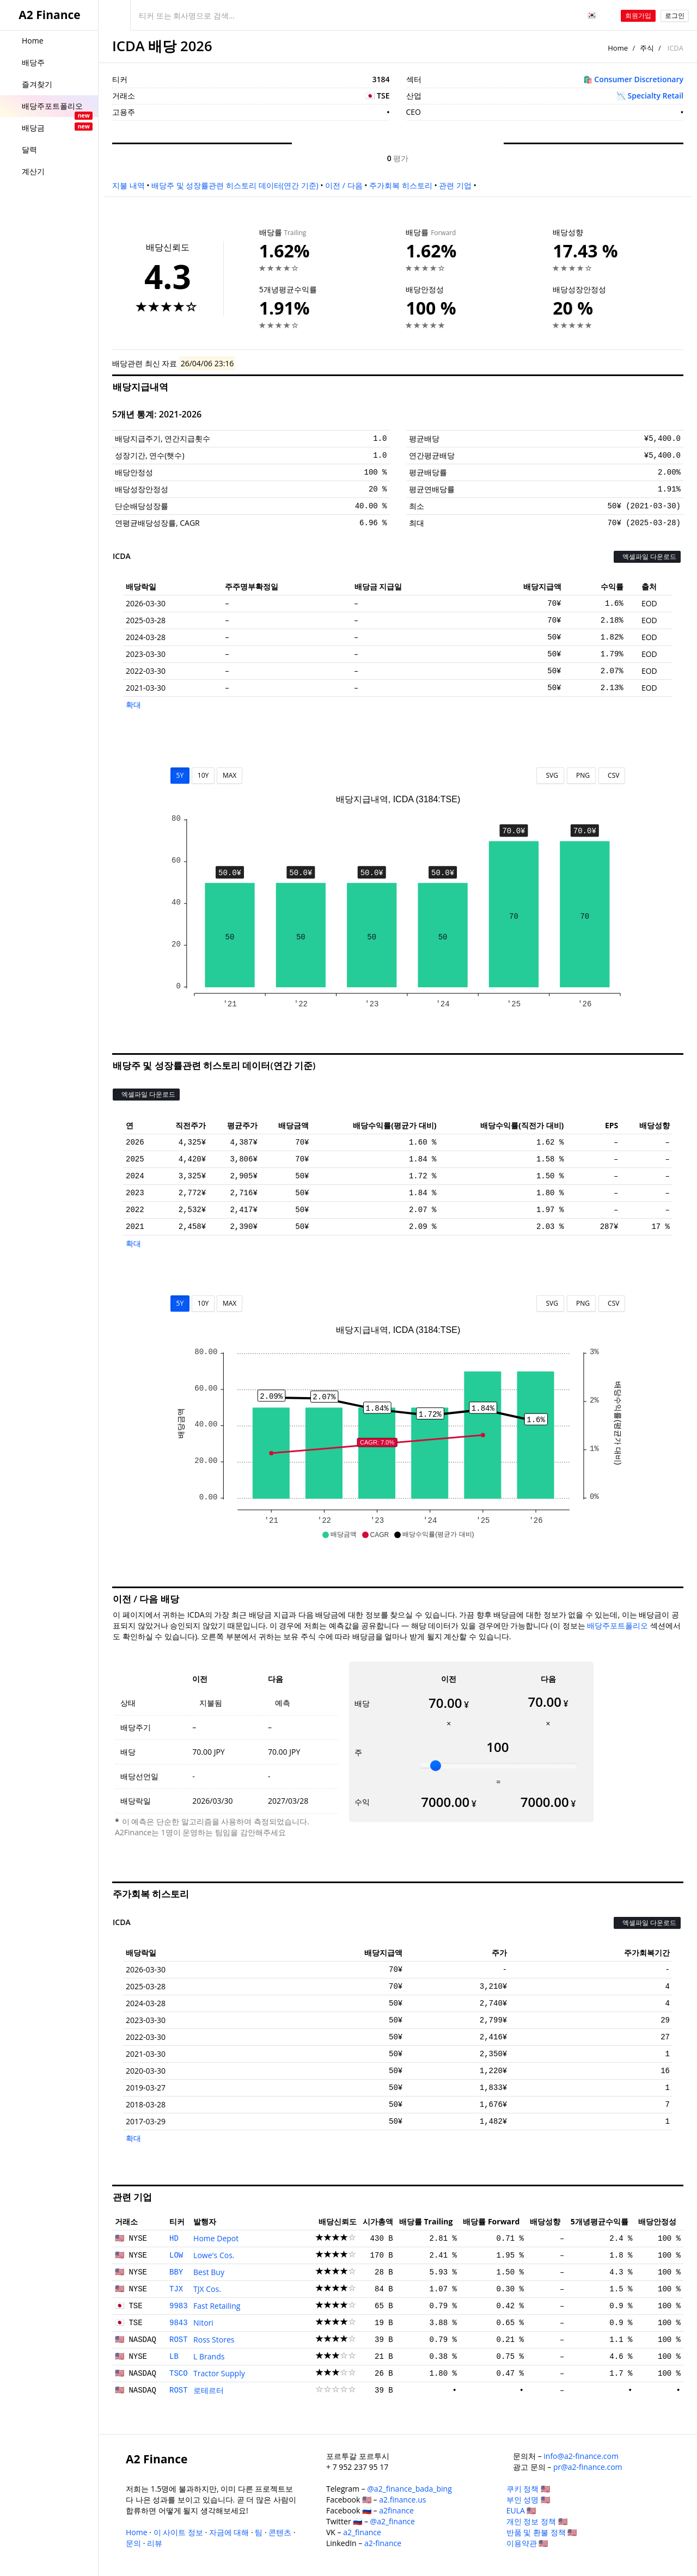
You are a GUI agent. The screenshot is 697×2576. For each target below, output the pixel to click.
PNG (581, 775)
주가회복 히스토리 (400, 185)
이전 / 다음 (343, 185)
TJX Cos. (207, 2289)
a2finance (396, 2510)
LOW (176, 2255)
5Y (180, 775)
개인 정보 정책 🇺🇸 (536, 2521)
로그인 (674, 15)
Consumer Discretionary (638, 79)
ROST (178, 2339)
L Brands (208, 2356)
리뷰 (154, 2543)
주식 (647, 48)
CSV (611, 775)
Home (618, 48)
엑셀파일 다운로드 (647, 556)
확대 (133, 704)
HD (174, 2238)
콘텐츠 (279, 2532)
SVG (550, 775)
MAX (229, 775)
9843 (178, 2323)
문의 (133, 2543)
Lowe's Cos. (213, 2255)
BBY (176, 2272)
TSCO (178, 2373)
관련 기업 (455, 185)
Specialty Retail (656, 95)
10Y (203, 775)
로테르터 (208, 2390)
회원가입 (638, 15)
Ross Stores (213, 2339)
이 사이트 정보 (178, 2532)
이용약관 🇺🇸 (527, 2543)
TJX (176, 2289)
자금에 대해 (229, 2532)
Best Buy (208, 2272)
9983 (178, 2306)
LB (174, 2356)
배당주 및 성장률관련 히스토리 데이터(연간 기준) (234, 185)
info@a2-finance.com (581, 2456)
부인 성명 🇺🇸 (528, 2499)
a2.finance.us (402, 2499)
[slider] (435, 1765)
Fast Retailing (216, 2306)
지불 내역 (128, 185)
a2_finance (362, 2532)
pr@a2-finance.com (587, 2467)
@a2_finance (392, 2521)
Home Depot (216, 2238)
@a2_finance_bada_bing (409, 2488)
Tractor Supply (219, 2373)
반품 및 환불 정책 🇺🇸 (541, 2532)
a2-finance (382, 2543)
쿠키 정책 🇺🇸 (528, 2488)
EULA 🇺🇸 (521, 2510)
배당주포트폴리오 (617, 1625)
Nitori (203, 2322)
